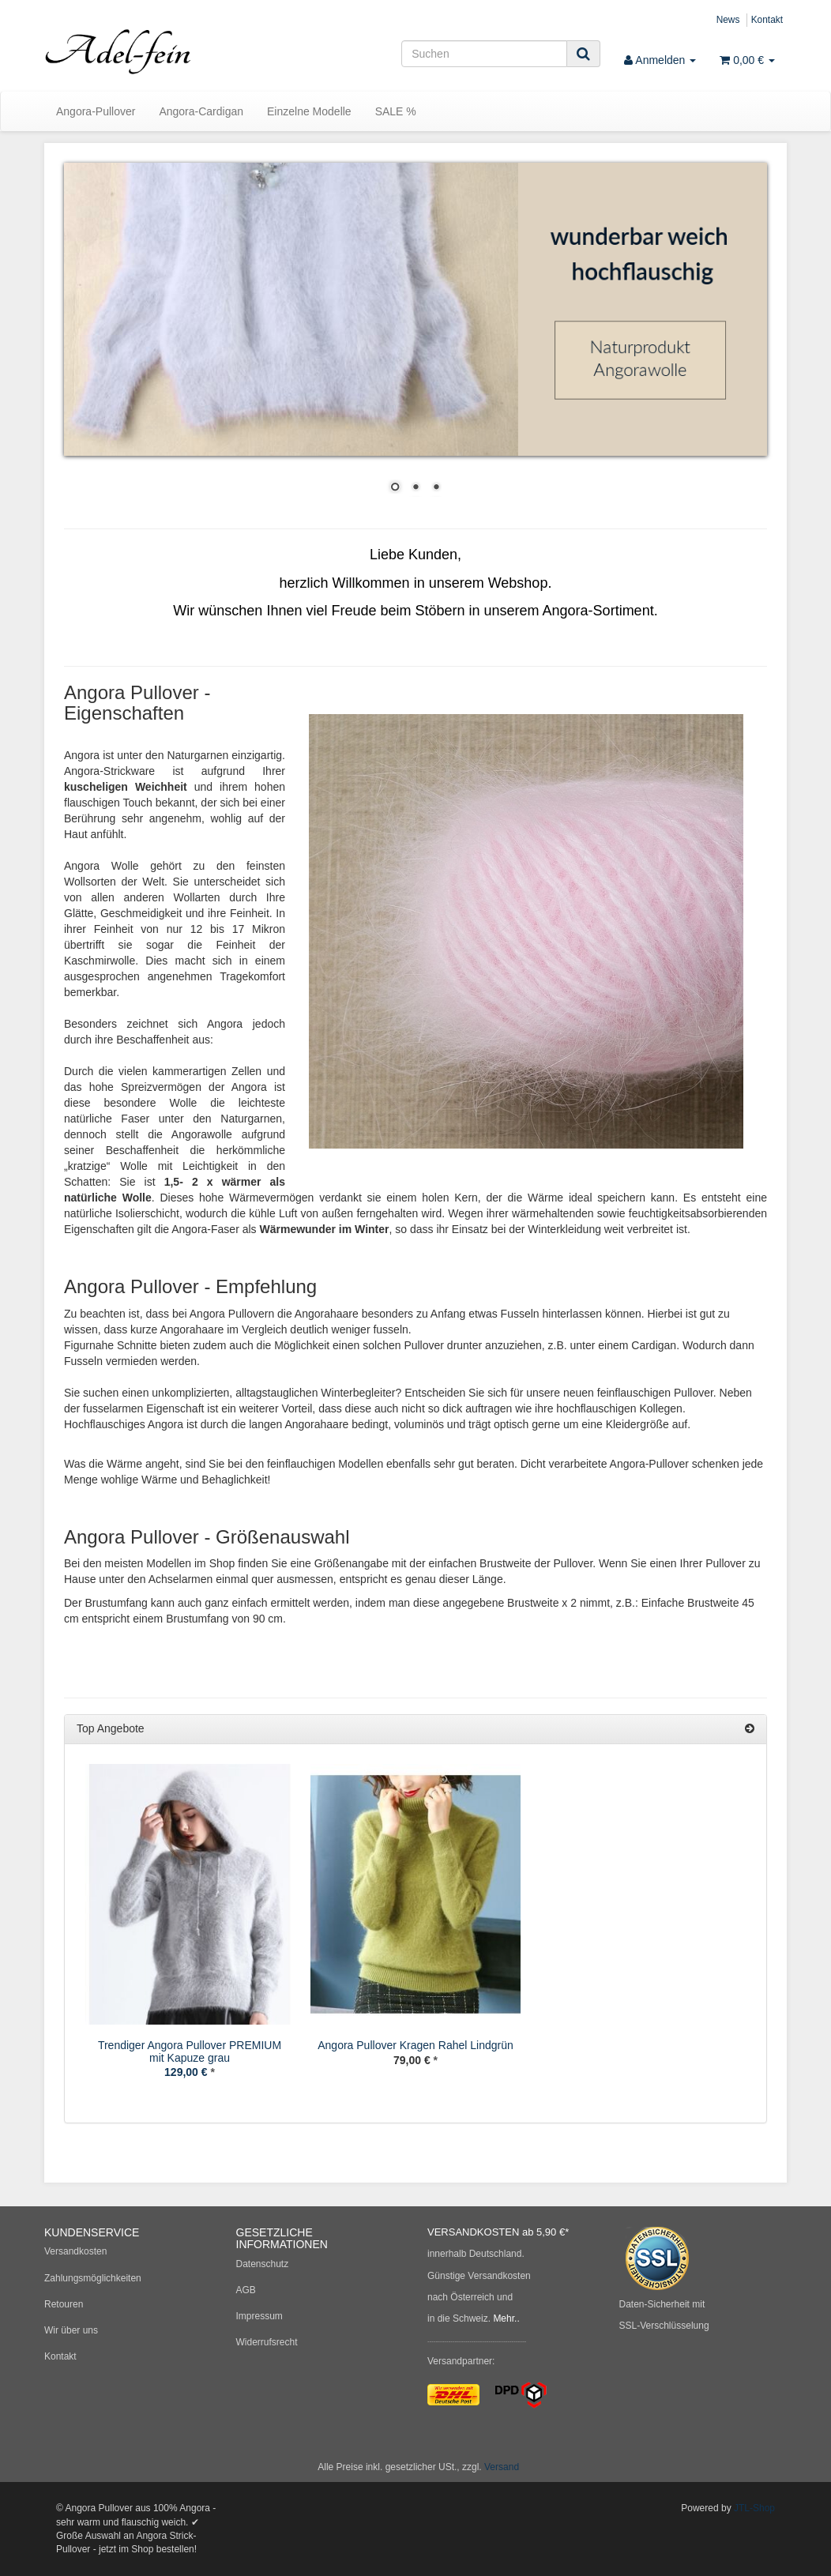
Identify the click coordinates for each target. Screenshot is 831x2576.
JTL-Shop (754, 2508)
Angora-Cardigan (201, 111)
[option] (190, 1933)
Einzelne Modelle (309, 111)
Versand (501, 2467)
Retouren (63, 2304)
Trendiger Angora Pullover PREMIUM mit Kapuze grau (189, 2051)
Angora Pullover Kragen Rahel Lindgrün (415, 2045)
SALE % (395, 111)
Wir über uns (71, 2330)
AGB (246, 2290)
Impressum (259, 2316)
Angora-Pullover (95, 111)
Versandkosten (75, 2251)
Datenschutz (262, 2264)
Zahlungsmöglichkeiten (92, 2278)
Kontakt (767, 19)
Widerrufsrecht (267, 2342)
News (728, 19)
